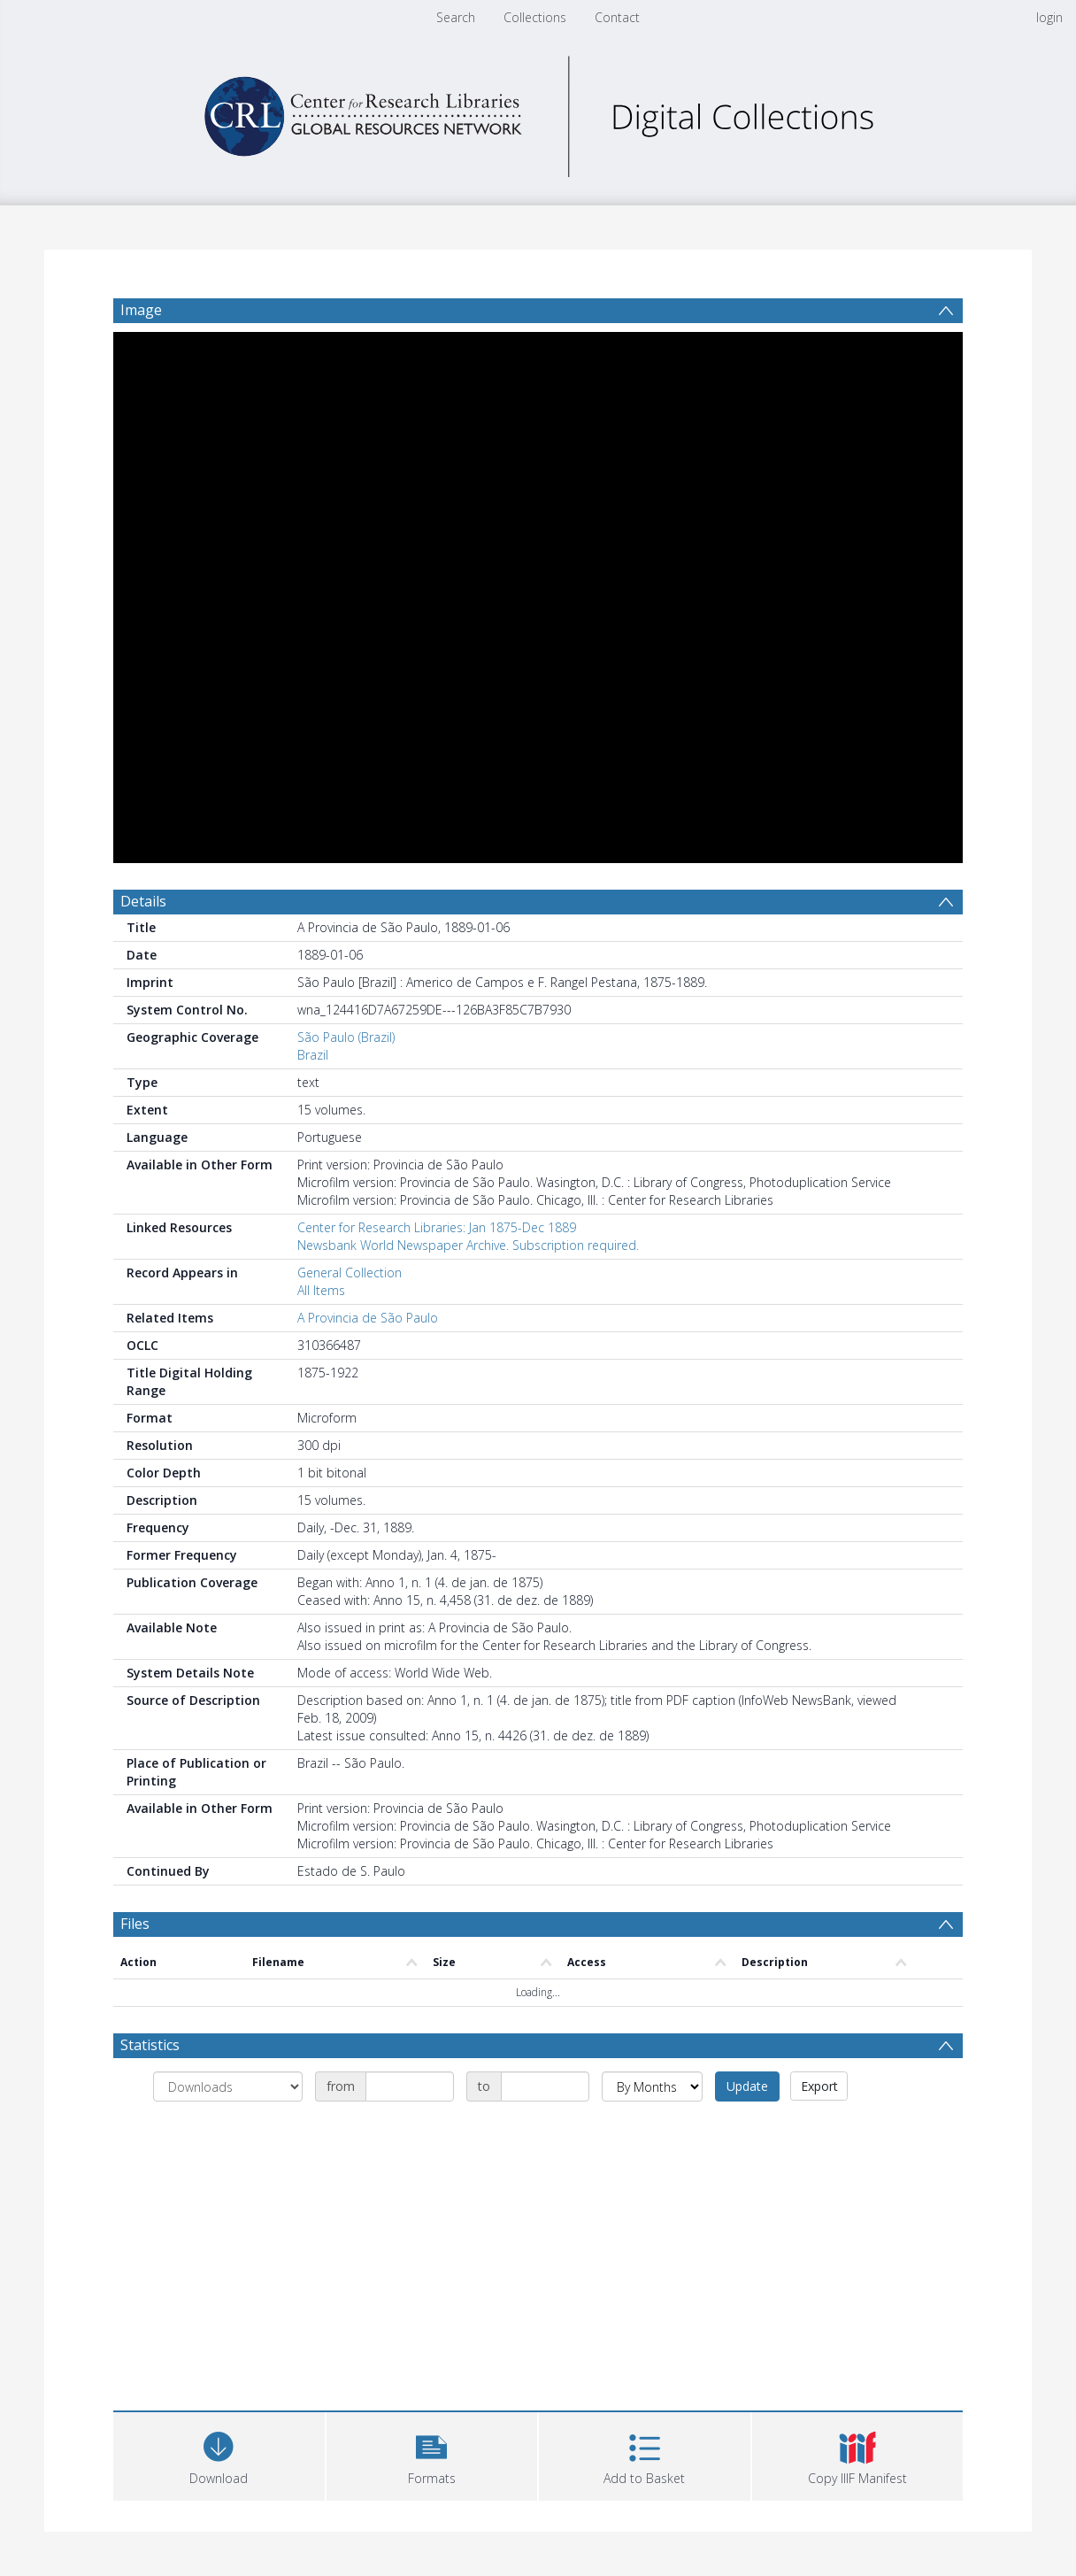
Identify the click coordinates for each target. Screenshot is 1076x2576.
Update (747, 2086)
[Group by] (228, 2086)
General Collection (349, 1272)
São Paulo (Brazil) (346, 1037)
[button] (432, 2454)
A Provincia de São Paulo (367, 1317)
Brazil (312, 1054)
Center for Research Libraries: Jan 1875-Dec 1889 (436, 1227)
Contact (617, 17)
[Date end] (545, 2086)
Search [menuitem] (455, 17)
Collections (534, 17)
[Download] (219, 2454)
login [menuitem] (1049, 17)
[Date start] (409, 2086)
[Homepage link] (538, 112)
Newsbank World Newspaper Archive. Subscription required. (468, 1245)
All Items (321, 1290)
